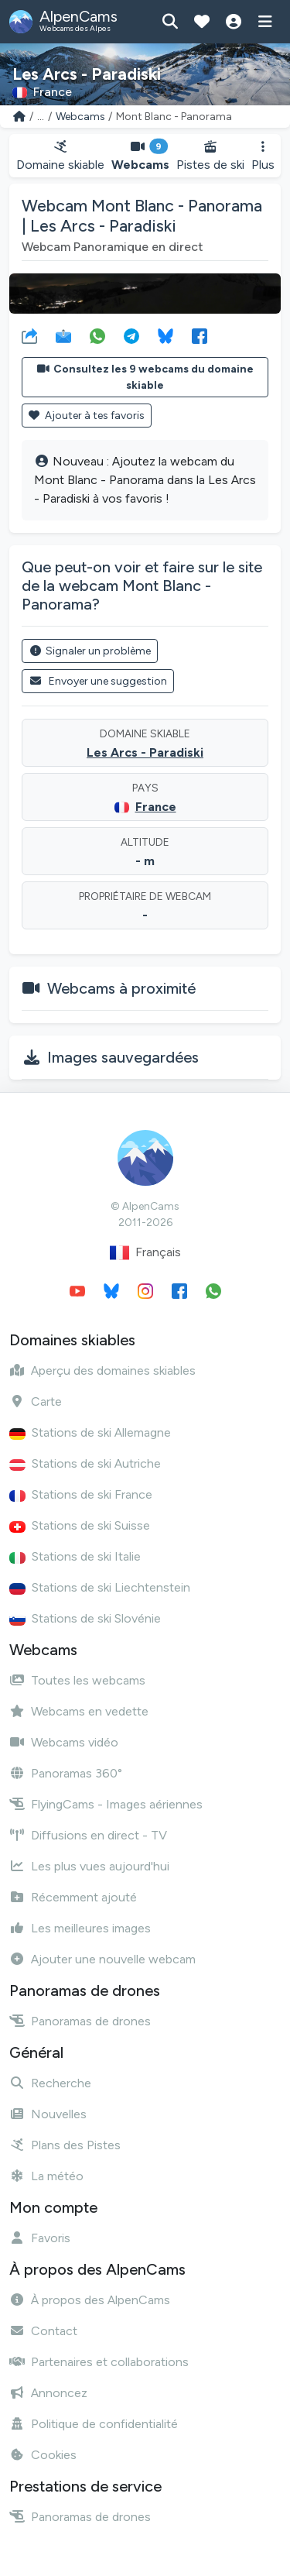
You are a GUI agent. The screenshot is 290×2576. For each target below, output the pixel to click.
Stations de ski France (80, 1494)
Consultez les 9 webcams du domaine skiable (145, 377)
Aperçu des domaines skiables (102, 1370)
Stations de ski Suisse (79, 1525)
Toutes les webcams (77, 1680)
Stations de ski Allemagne (90, 1432)
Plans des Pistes (65, 2145)
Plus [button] (263, 156)
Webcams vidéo (63, 1742)
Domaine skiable (60, 156)
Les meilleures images (80, 1928)
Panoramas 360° (65, 1773)
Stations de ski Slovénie (85, 1618)
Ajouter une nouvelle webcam (102, 1959)
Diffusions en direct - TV (88, 1835)
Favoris (39, 2238)
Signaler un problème (90, 651)
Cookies (43, 2454)
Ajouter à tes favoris (87, 415)
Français (145, 1252)
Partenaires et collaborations (99, 2361)
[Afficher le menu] (265, 22)
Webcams (80, 116)
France (155, 806)
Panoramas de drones (80, 2021)
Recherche (50, 2083)
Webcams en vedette (78, 1711)
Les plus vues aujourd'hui (89, 1866)
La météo (46, 2176)
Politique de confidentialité (93, 2423)
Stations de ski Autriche (85, 1463)
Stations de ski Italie (75, 1556)
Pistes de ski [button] (210, 156)
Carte (35, 1401)
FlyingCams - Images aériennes (106, 1804)
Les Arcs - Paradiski (145, 752)
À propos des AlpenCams (89, 2300)
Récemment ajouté (73, 1897)
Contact (43, 2331)
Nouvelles (48, 2114)
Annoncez (48, 2392)
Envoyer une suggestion (98, 681)
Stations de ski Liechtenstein (99, 1587)
